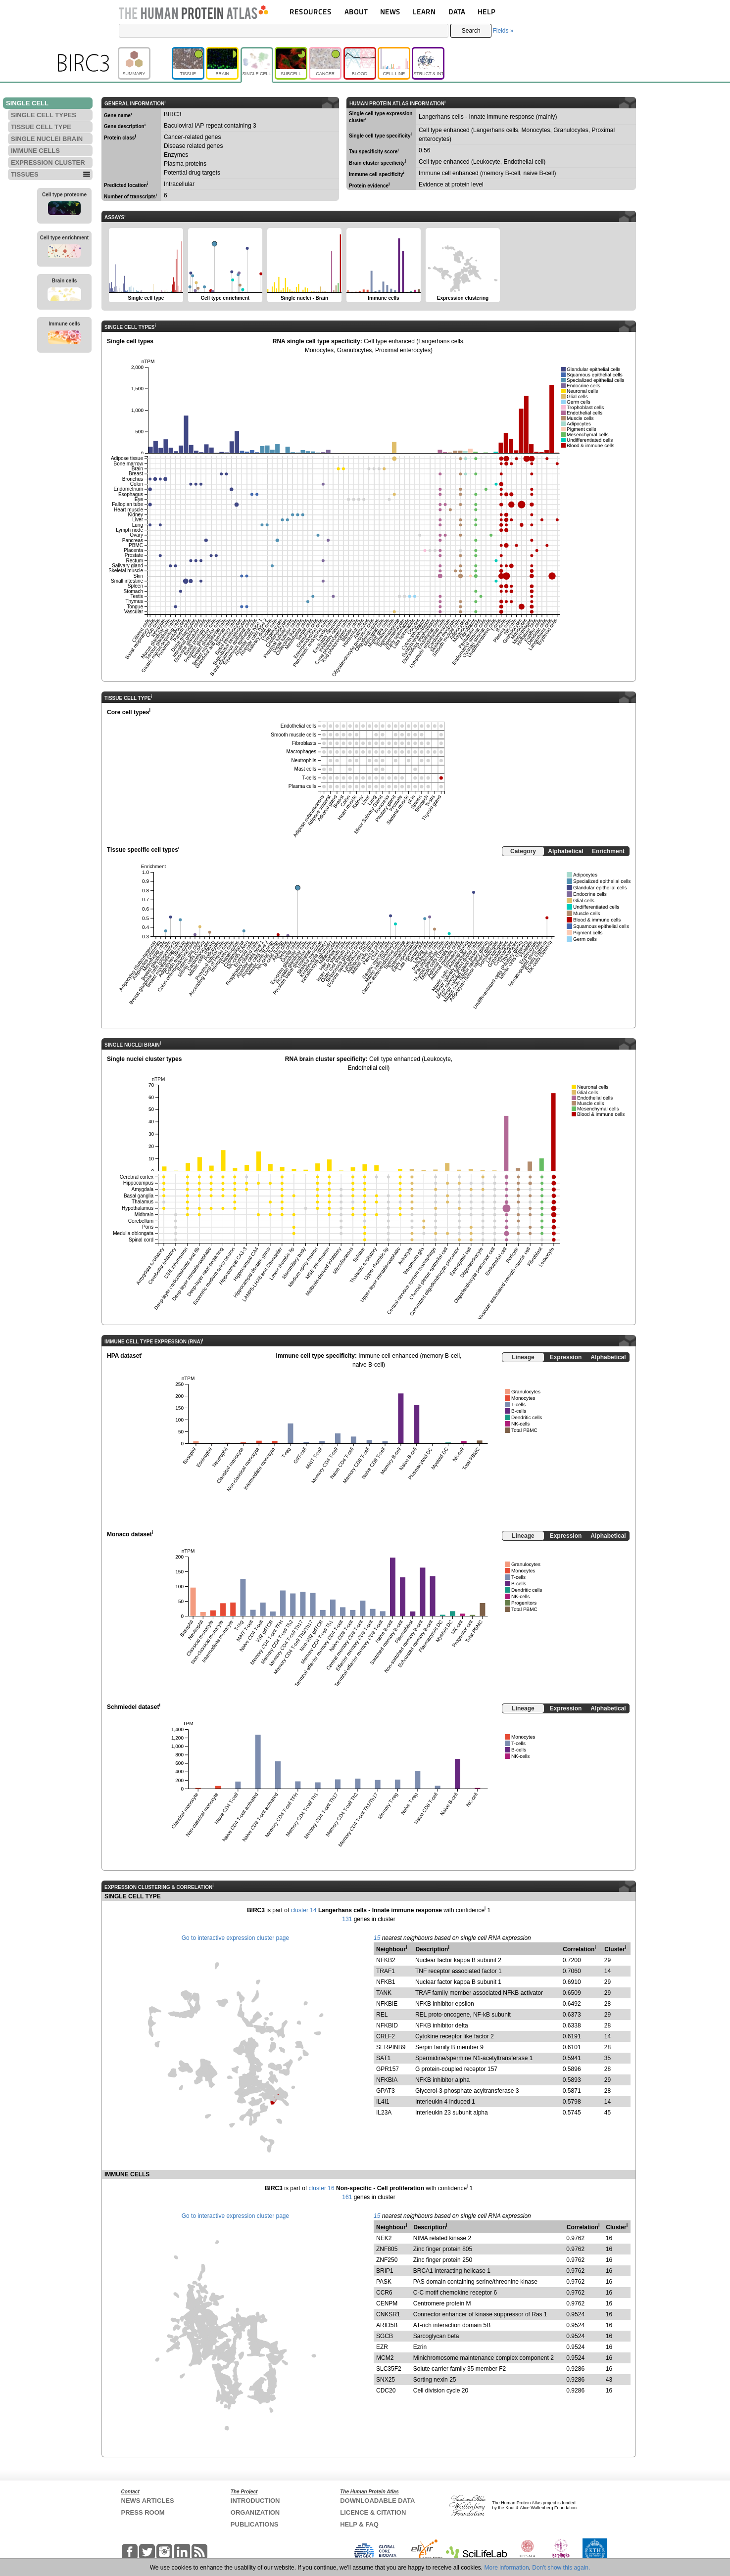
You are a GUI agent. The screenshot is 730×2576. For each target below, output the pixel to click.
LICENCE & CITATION (373, 2512)
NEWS (390, 11)
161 (347, 2197)
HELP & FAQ (359, 2524)
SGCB (384, 2336)
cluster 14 (304, 1910)
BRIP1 (384, 2270)
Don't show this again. (561, 2567)
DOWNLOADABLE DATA (377, 2500)
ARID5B (386, 2325)
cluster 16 (322, 2188)
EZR (382, 2347)
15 (377, 1937)
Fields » (502, 30)
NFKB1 (385, 1981)
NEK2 (383, 2238)
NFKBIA (386, 2079)
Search (471, 30)
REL (382, 2014)
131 (347, 1919)
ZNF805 (386, 2249)
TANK (383, 1992)
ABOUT (356, 11)
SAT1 (383, 2058)
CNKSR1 (388, 2314)
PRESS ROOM (143, 2512)
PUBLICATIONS (255, 2524)
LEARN (424, 11)
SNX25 (385, 2379)
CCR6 (384, 2292)
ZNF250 (386, 2259)
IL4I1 (382, 2101)
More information (507, 2567)
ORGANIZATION (255, 2512)
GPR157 (387, 2069)
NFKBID (387, 2025)
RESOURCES (311, 11)
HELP (486, 11)
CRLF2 (385, 2036)
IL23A (383, 2112)
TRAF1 (385, 1971)
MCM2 (384, 2357)
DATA (456, 11)
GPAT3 (385, 2090)
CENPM (386, 2303)
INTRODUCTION (255, 2500)
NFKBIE (386, 2003)
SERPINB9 (390, 2047)
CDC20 (385, 2390)
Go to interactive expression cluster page (235, 1937)
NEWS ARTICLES (147, 2500)
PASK (383, 2281)
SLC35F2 (388, 2368)
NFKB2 (385, 1960)
